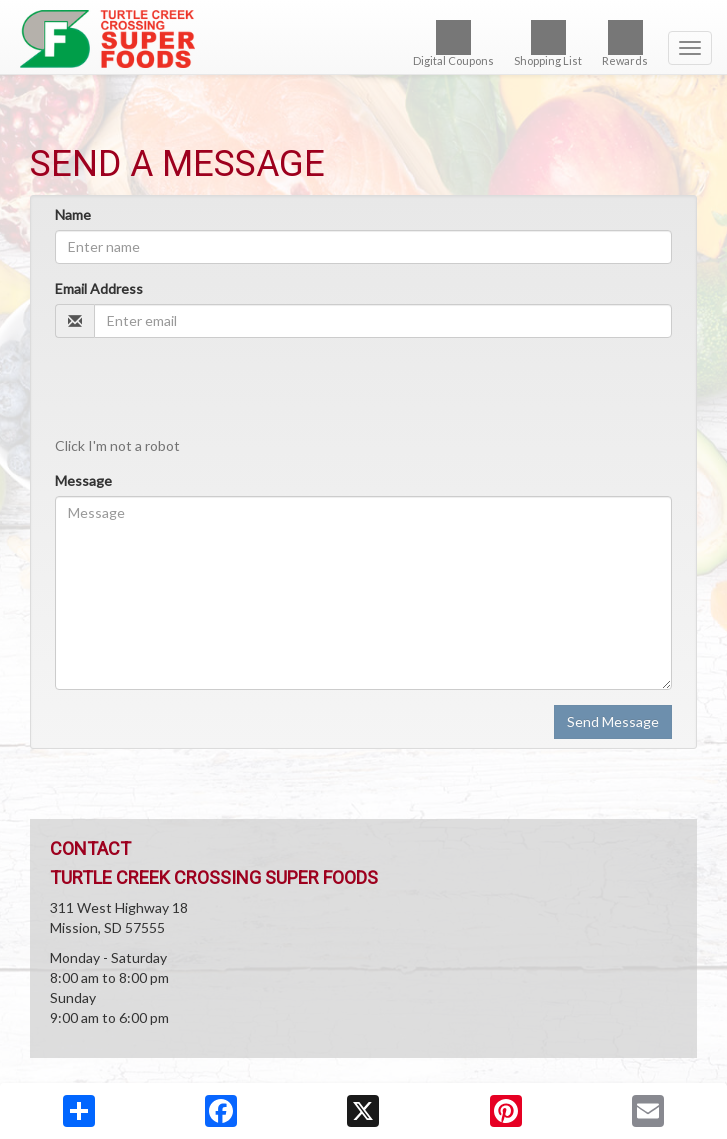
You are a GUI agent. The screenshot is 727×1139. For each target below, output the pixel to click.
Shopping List (548, 43)
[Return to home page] (363, 39)
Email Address (99, 288)
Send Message (613, 721)
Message (83, 480)
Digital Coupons (453, 43)
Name (73, 214)
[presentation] (207, 392)
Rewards (625, 43)
